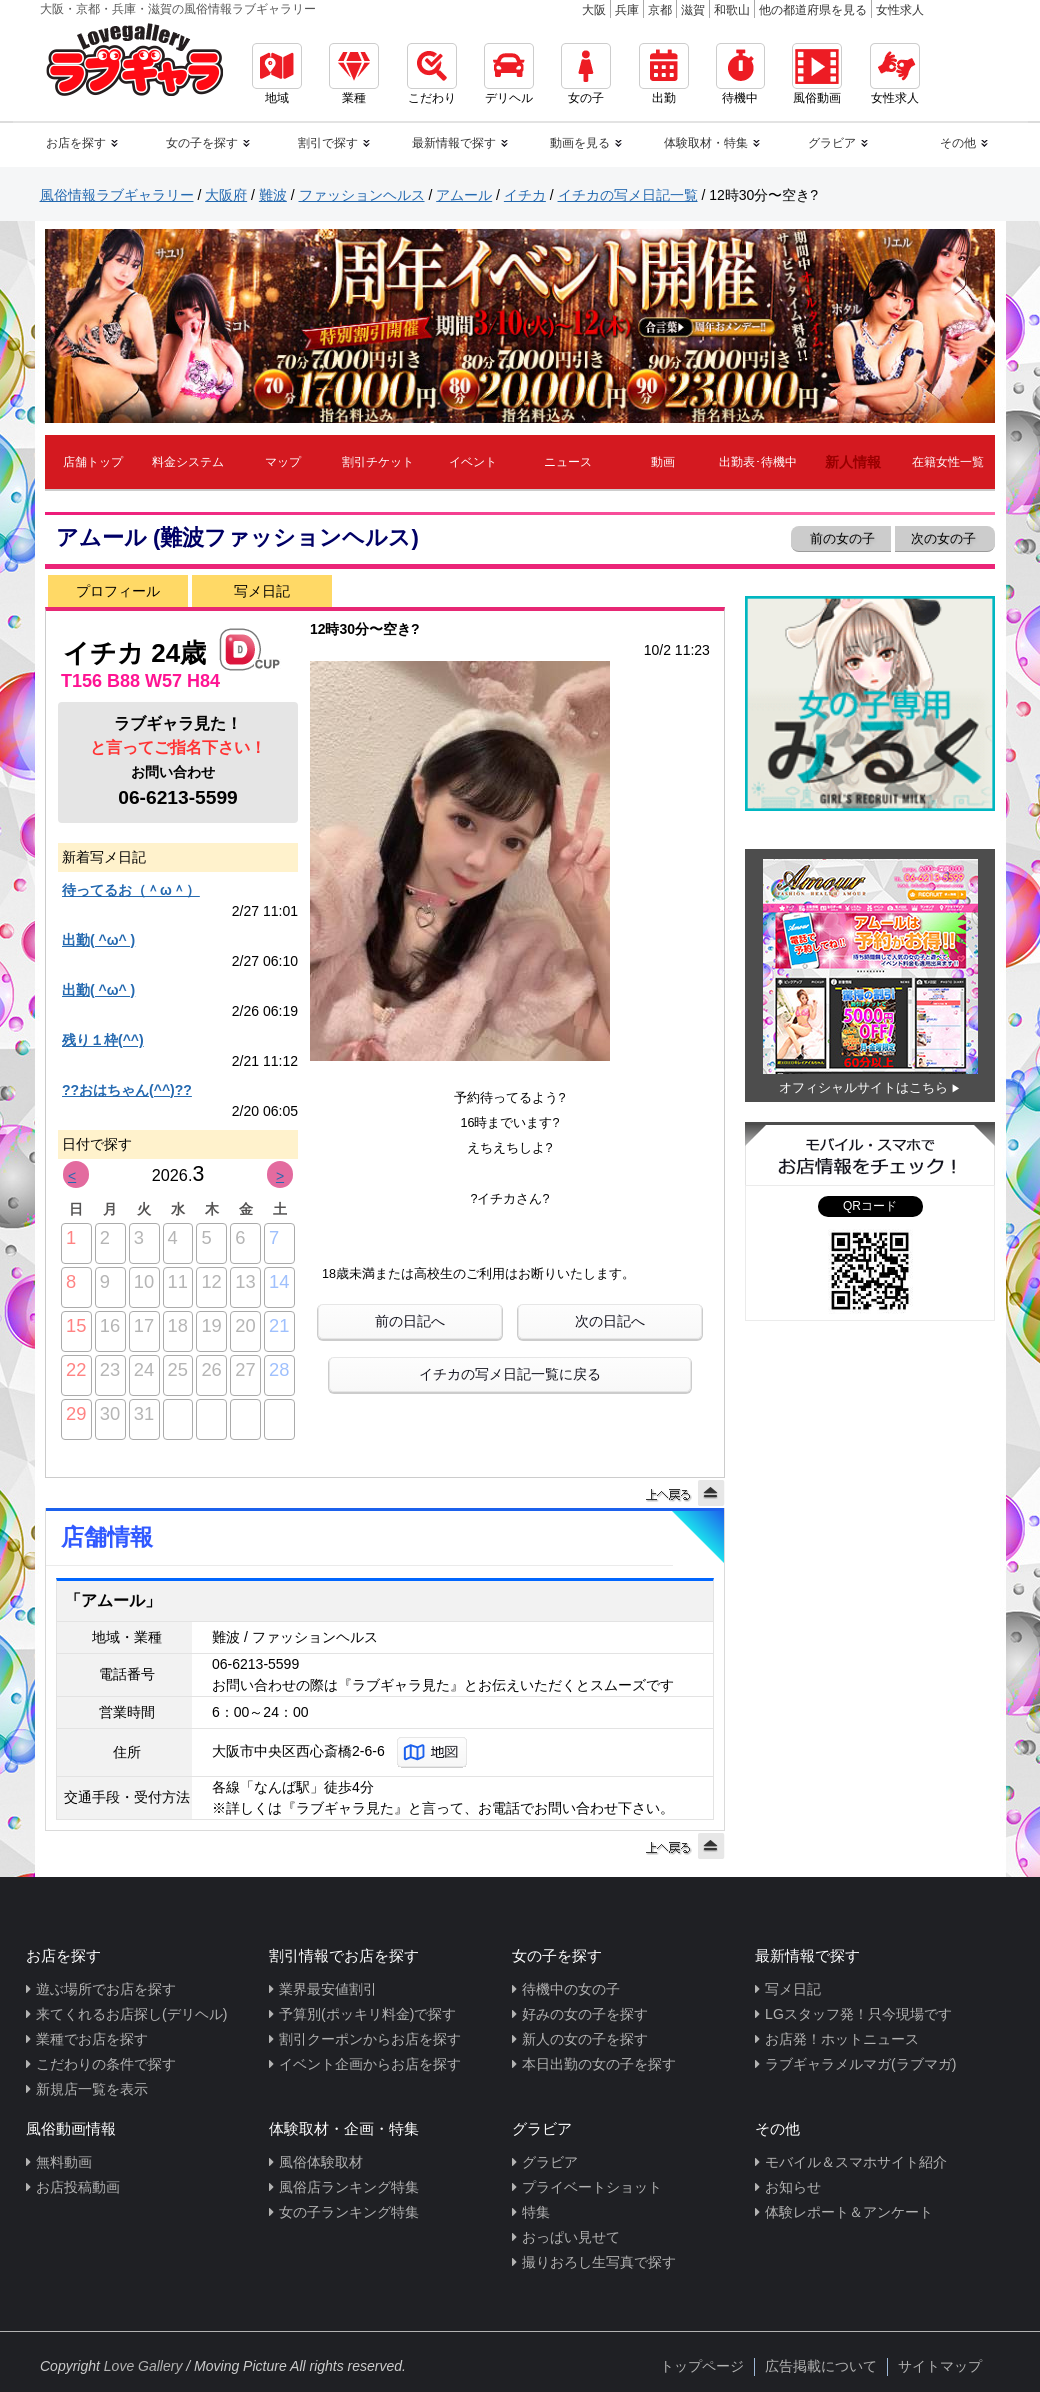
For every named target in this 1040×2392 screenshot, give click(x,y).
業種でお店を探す (92, 2039)
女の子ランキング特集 (349, 2212)
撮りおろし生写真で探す (599, 2262)
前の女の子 (840, 538)
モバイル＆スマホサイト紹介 (856, 2162)
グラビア (550, 2162)
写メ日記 (262, 591)
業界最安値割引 (328, 1989)
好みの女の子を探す (585, 2014)
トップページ (702, 2366)
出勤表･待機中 (758, 462)
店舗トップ (93, 462)
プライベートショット (592, 2187)
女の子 (586, 74)
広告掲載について (821, 2366)
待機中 (740, 74)
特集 (536, 2212)
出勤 (664, 74)
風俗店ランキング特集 (349, 2187)
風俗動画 (817, 74)
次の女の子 (945, 538)
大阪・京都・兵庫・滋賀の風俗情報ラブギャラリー (178, 9)
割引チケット (378, 462)
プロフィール (118, 591)
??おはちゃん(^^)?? (127, 1090)
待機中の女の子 (571, 1989)
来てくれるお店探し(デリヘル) (131, 2014)
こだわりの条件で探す (106, 2064)
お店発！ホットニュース (842, 2039)
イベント (473, 462)
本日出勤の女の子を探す (599, 2064)
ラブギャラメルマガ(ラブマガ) (860, 2064)
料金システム (188, 462)
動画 (663, 462)
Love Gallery (143, 2366)
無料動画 (64, 2162)
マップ (283, 462)
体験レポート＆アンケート (849, 2212)
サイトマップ (940, 2366)
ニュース (568, 462)
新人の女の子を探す (585, 2039)
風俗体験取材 (321, 2162)
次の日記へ (610, 1321)
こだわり (432, 74)
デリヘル (509, 74)
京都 (660, 10)
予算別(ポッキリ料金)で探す (367, 2014)
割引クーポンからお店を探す (370, 2039)
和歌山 (732, 10)
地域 (277, 74)
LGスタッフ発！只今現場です (858, 2014)
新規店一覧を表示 (92, 2089)
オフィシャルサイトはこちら (863, 1087)
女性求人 (900, 10)
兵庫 (627, 10)
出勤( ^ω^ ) (98, 940)
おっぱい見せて (571, 2237)
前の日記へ (410, 1321)
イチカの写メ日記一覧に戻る (510, 1374)
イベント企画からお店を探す (370, 2064)
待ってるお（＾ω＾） (131, 890)
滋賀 (693, 10)
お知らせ (793, 2187)
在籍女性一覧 (948, 462)
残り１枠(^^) (103, 1040)
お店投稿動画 (78, 2187)
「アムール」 (113, 1600)
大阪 (594, 10)
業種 (354, 74)
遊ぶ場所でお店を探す (106, 1989)
